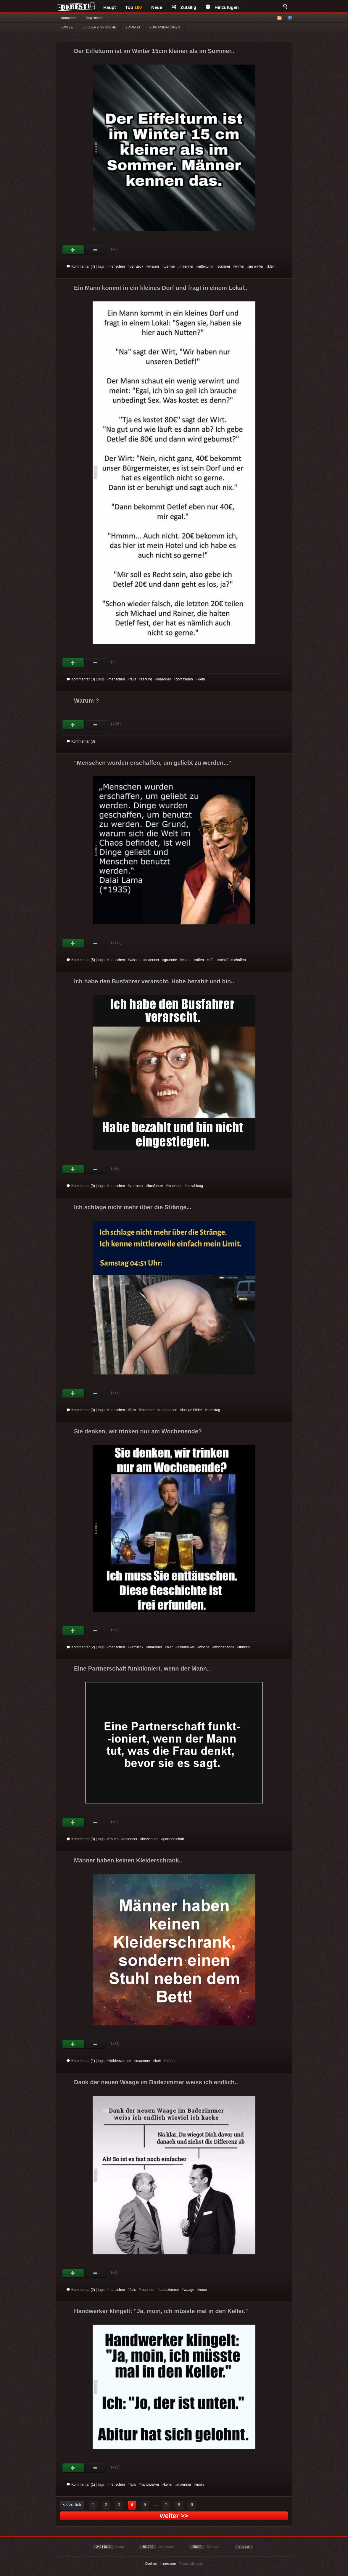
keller (168, 2484)
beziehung (150, 1839)
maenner (186, 266)
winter (239, 266)
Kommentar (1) (81, 2061)
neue (203, 2290)
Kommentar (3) (81, 1839)
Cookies (151, 2563)
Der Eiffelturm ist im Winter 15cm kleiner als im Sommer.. (154, 51)
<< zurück (72, 2504)
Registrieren (94, 18)
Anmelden (68, 18)
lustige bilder (192, 1410)
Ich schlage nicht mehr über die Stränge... (132, 1207)
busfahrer (155, 1186)
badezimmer (169, 2290)
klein (272, 266)
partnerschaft (173, 1839)
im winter (256, 266)
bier (170, 1647)
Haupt (109, 7)
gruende (170, 960)
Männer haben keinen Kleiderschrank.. (128, 1860)
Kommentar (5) (81, 960)
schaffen (239, 960)
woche (204, 1647)
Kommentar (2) (81, 1647)
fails (133, 679)
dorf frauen (184, 679)
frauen (114, 1839)
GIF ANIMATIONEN (164, 27)
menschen (117, 266)
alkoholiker (186, 1647)
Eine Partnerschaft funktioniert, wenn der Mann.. (142, 1668)
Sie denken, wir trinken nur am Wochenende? (138, 1431)
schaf (223, 960)
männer (172, 2061)
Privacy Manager (191, 2563)
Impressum (167, 2563)
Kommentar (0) (81, 679)
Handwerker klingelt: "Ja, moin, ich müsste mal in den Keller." (161, 2311)
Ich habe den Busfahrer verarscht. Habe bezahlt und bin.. (154, 981)
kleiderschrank (120, 2061)
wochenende (224, 1647)
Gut (73, 250)
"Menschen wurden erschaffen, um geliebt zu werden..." (152, 762)
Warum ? (86, 700)
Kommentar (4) (81, 266)
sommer (224, 266)
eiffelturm (205, 266)
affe (212, 960)
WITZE (67, 27)
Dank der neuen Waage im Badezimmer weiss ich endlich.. (156, 2082)
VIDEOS (132, 27)
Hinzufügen (222, 7)
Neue (156, 7)
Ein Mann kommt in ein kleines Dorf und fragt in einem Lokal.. (160, 288)
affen (200, 960)
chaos (186, 960)
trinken (244, 1647)
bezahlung (194, 1186)
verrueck (136, 266)
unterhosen (168, 1410)
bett (158, 2061)
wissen (153, 266)
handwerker (150, 2484)
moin (200, 2484)
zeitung (146, 679)
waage (189, 2290)
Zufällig (184, 7)
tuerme (169, 266)
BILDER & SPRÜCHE (99, 27)
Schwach (95, 250)
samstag (213, 1410)
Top (133, 7)
